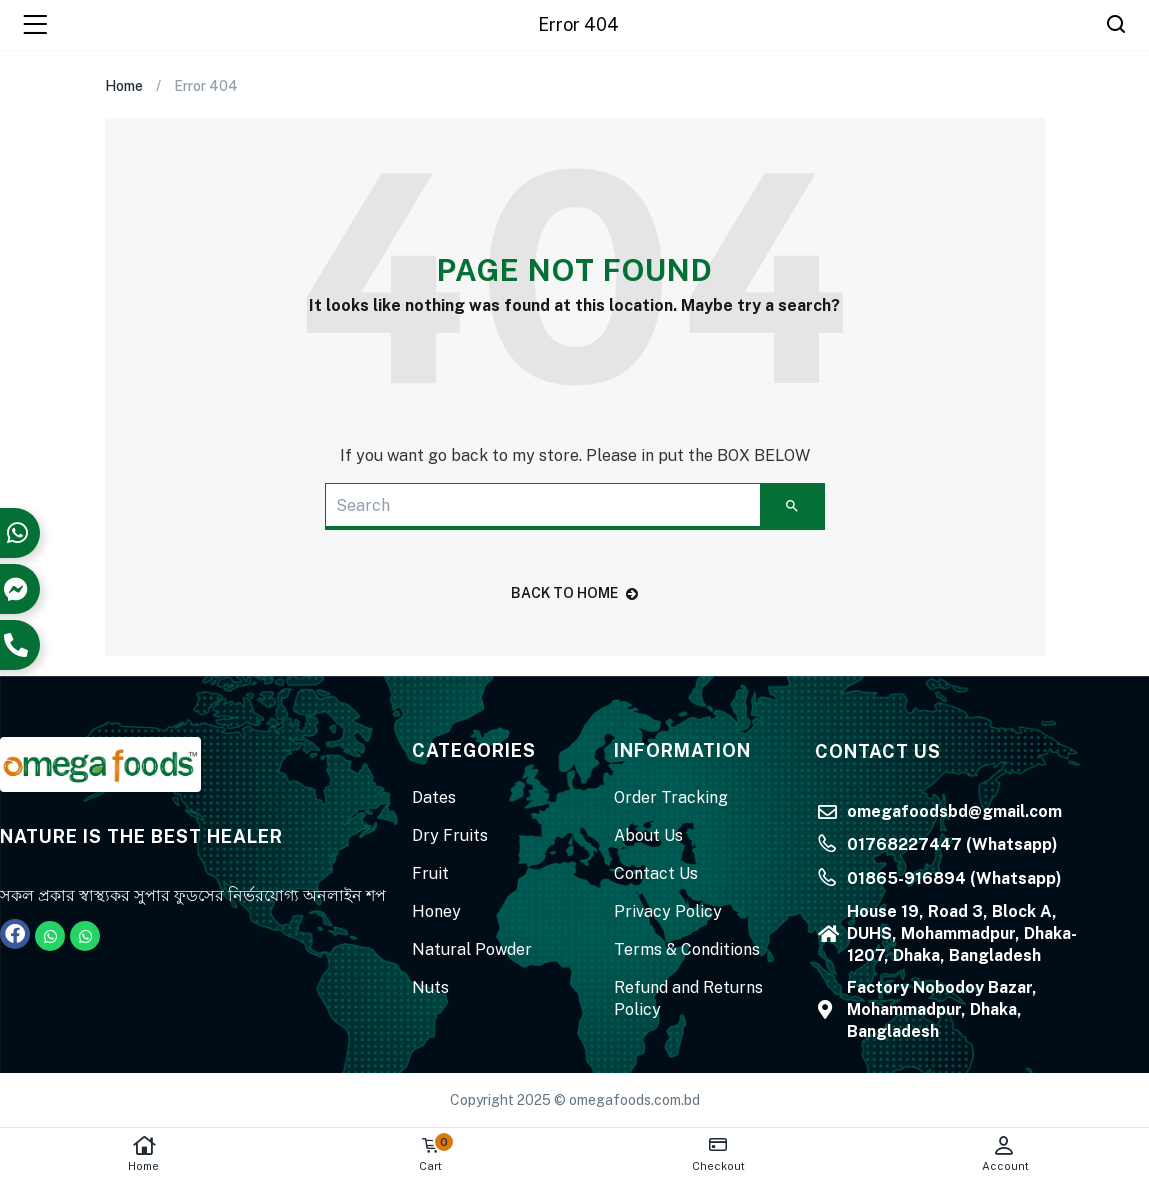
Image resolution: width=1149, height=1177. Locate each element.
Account (1005, 1153)
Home (143, 1153)
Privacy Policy (668, 911)
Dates (434, 797)
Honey (436, 911)
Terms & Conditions (687, 949)
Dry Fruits (450, 835)
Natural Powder (472, 949)
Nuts (430, 987)
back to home (574, 593)
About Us (648, 835)
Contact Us (656, 873)
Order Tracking (671, 797)
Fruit (430, 873)
